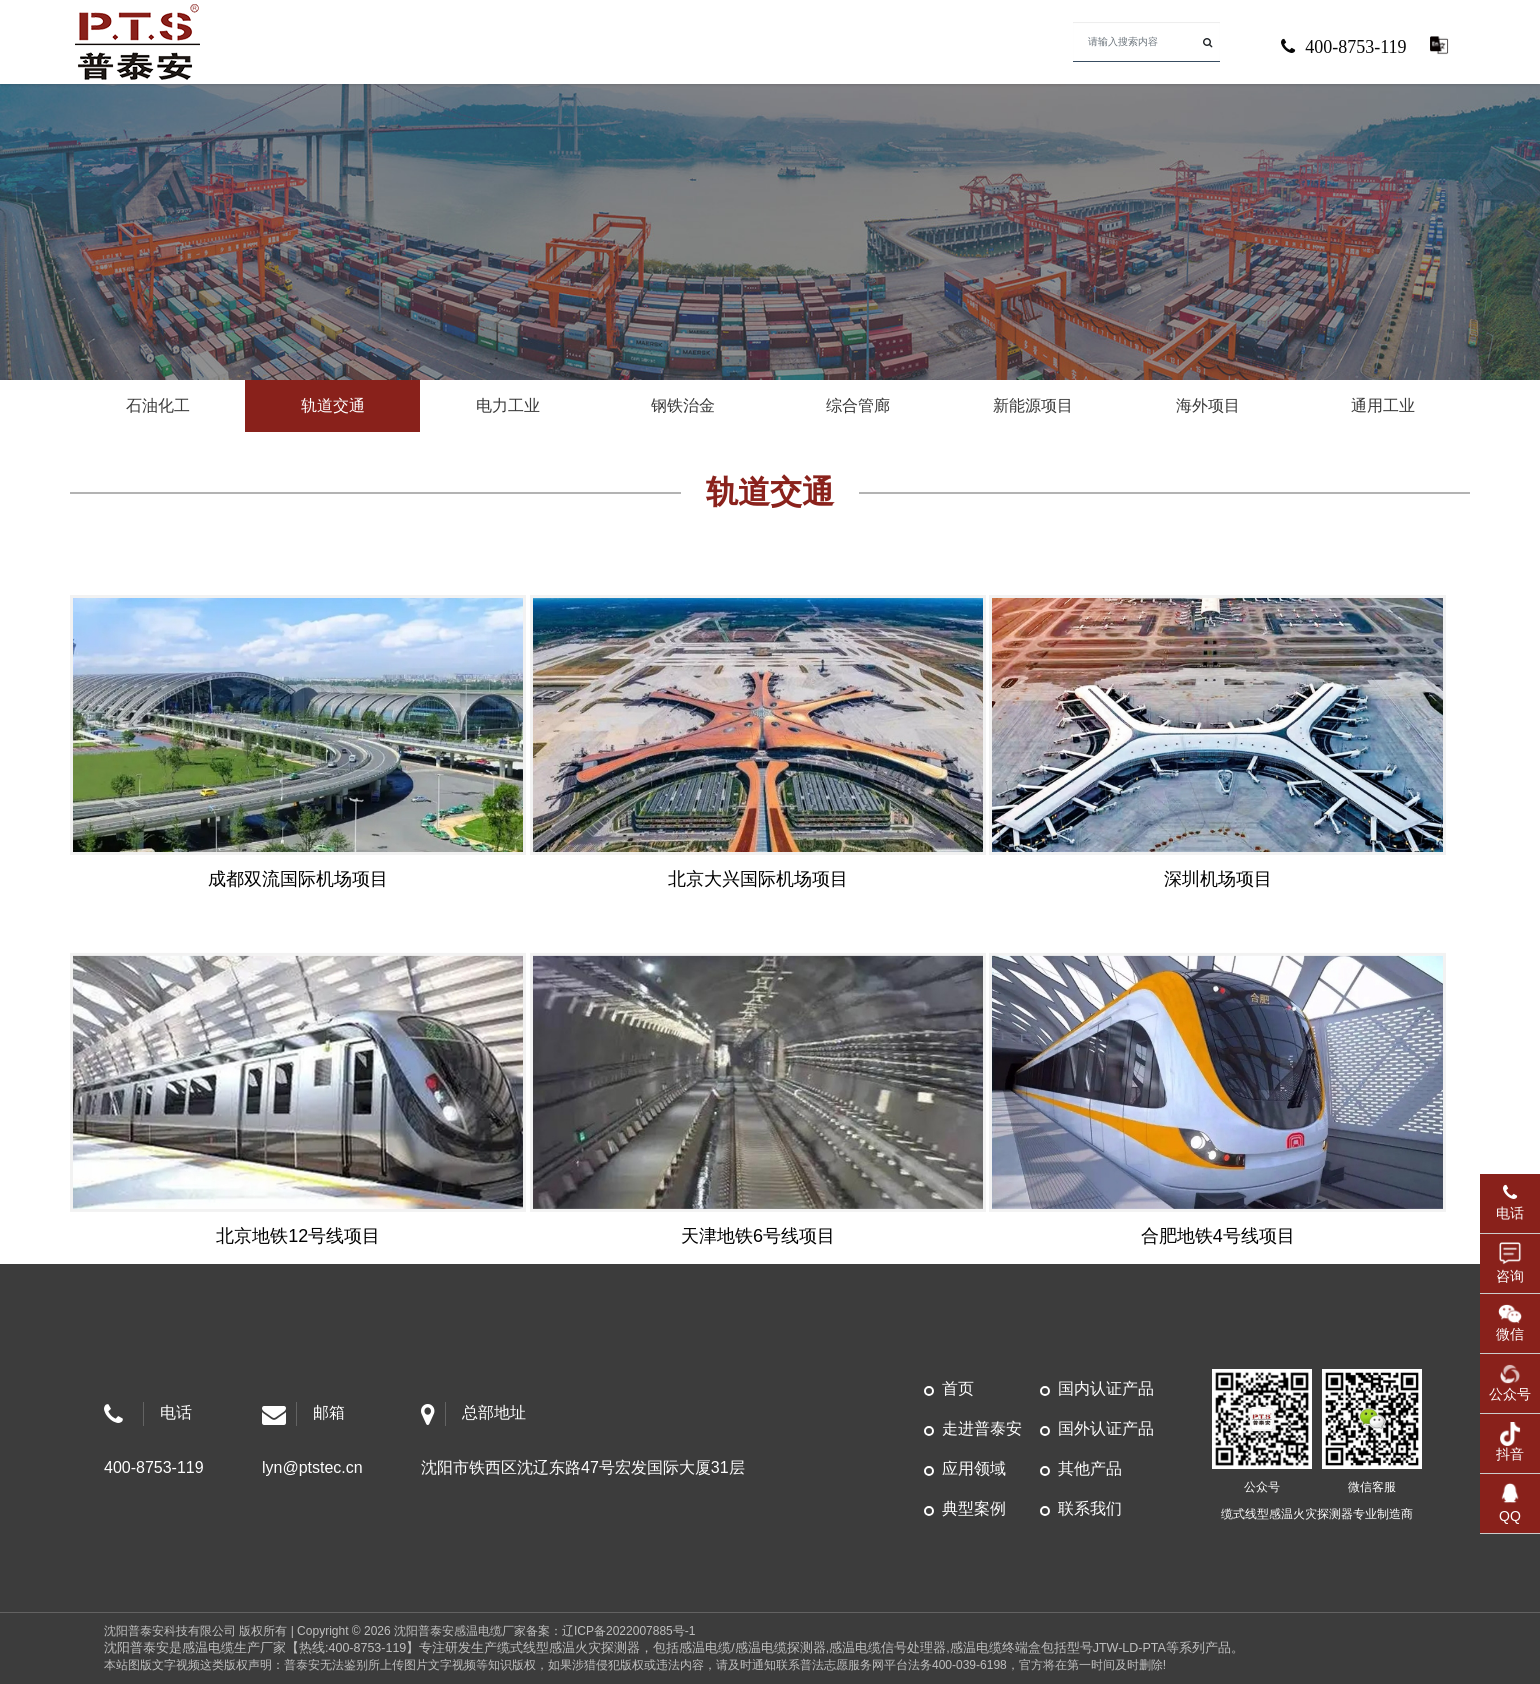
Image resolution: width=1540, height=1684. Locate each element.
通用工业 (1383, 405)
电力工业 (508, 405)
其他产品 (1090, 1468)
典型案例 (974, 1508)
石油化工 (158, 405)
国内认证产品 (1106, 1388)
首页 (958, 1388)
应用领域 (974, 1468)
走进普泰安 (982, 1428)
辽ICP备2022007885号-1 (628, 1631)
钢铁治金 (683, 405)
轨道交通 (333, 405)
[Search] (1147, 42)
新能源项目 (1033, 405)
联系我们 (1090, 1508)
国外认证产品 (1106, 1428)
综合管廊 (858, 405)
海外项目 (1208, 405)
